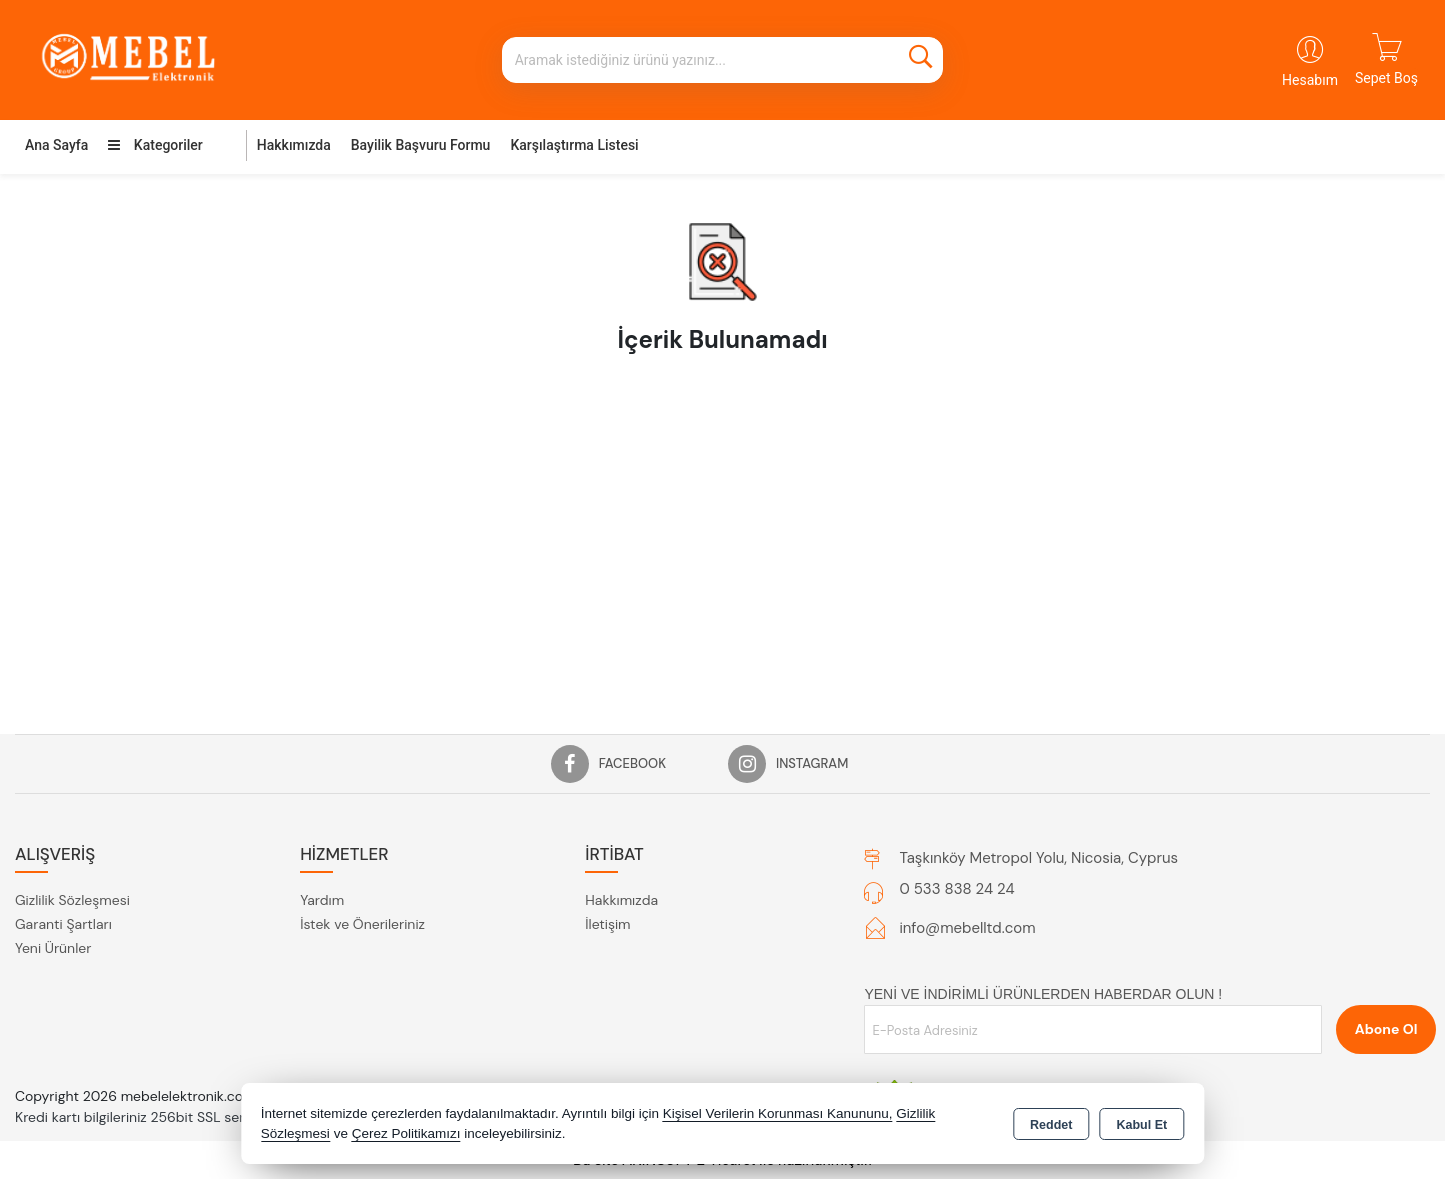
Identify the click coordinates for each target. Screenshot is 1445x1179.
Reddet (1051, 1125)
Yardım (322, 900)
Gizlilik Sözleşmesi (72, 900)
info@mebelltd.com (967, 928)
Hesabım (1310, 80)
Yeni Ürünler (53, 948)
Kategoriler (155, 145)
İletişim (607, 924)
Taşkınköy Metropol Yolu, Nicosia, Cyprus (1038, 858)
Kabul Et (1141, 1125)
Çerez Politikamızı (406, 1133)
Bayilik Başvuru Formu (421, 145)
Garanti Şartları (63, 924)
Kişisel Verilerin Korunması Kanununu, (778, 1113)
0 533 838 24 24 (956, 889)
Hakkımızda (294, 145)
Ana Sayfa (56, 145)
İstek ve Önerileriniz (362, 924)
